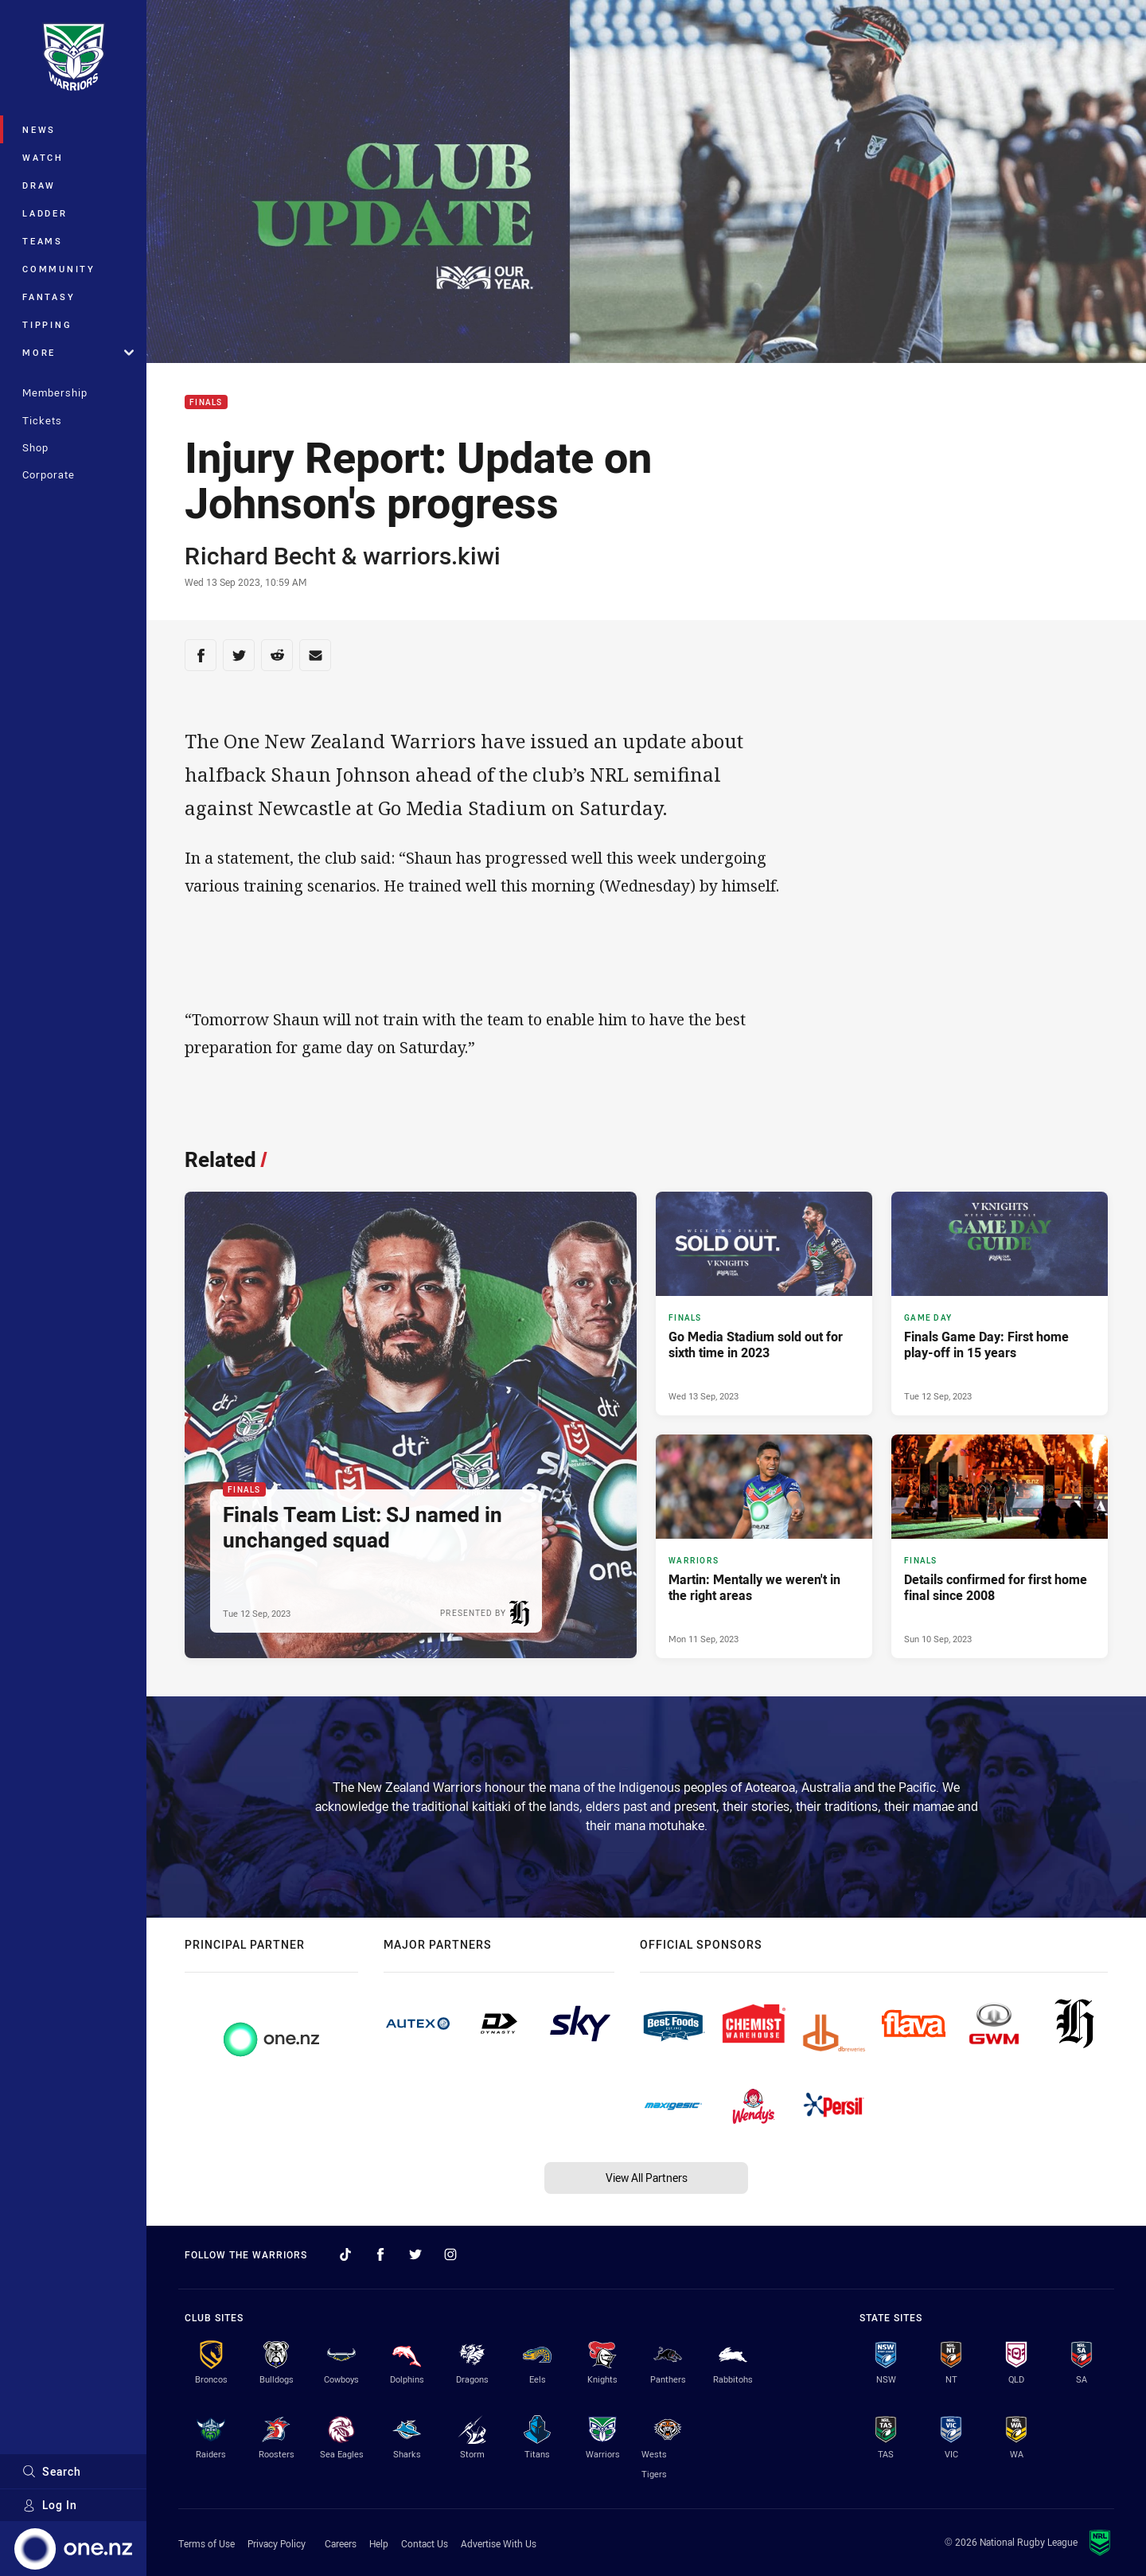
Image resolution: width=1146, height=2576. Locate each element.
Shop (35, 447)
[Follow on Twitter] (415, 2254)
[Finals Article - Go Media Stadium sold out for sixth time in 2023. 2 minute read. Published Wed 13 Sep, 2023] (764, 1303)
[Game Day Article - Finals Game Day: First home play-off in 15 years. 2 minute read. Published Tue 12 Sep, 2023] (999, 1303)
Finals (206, 402)
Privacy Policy (277, 2543)
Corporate (48, 474)
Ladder (45, 213)
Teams (42, 241)
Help (378, 2543)
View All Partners (647, 2177)
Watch (43, 157)
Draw (39, 185)
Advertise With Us (498, 2543)
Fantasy (48, 296)
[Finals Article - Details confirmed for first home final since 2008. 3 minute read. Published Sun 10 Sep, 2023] (999, 1546)
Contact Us (424, 2543)
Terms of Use (206, 2543)
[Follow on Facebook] (380, 2254)
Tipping (47, 324)
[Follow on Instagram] (450, 2254)
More (78, 352)
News (39, 129)
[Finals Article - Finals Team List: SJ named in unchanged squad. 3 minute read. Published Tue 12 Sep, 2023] (411, 1425)
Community (59, 269)
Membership (55, 392)
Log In (49, 2504)
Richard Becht (260, 556)
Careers (341, 2543)
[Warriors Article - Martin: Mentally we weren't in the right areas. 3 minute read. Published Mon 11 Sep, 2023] (764, 1546)
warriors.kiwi (432, 556)
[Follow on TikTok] (345, 2254)
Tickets (42, 420)
